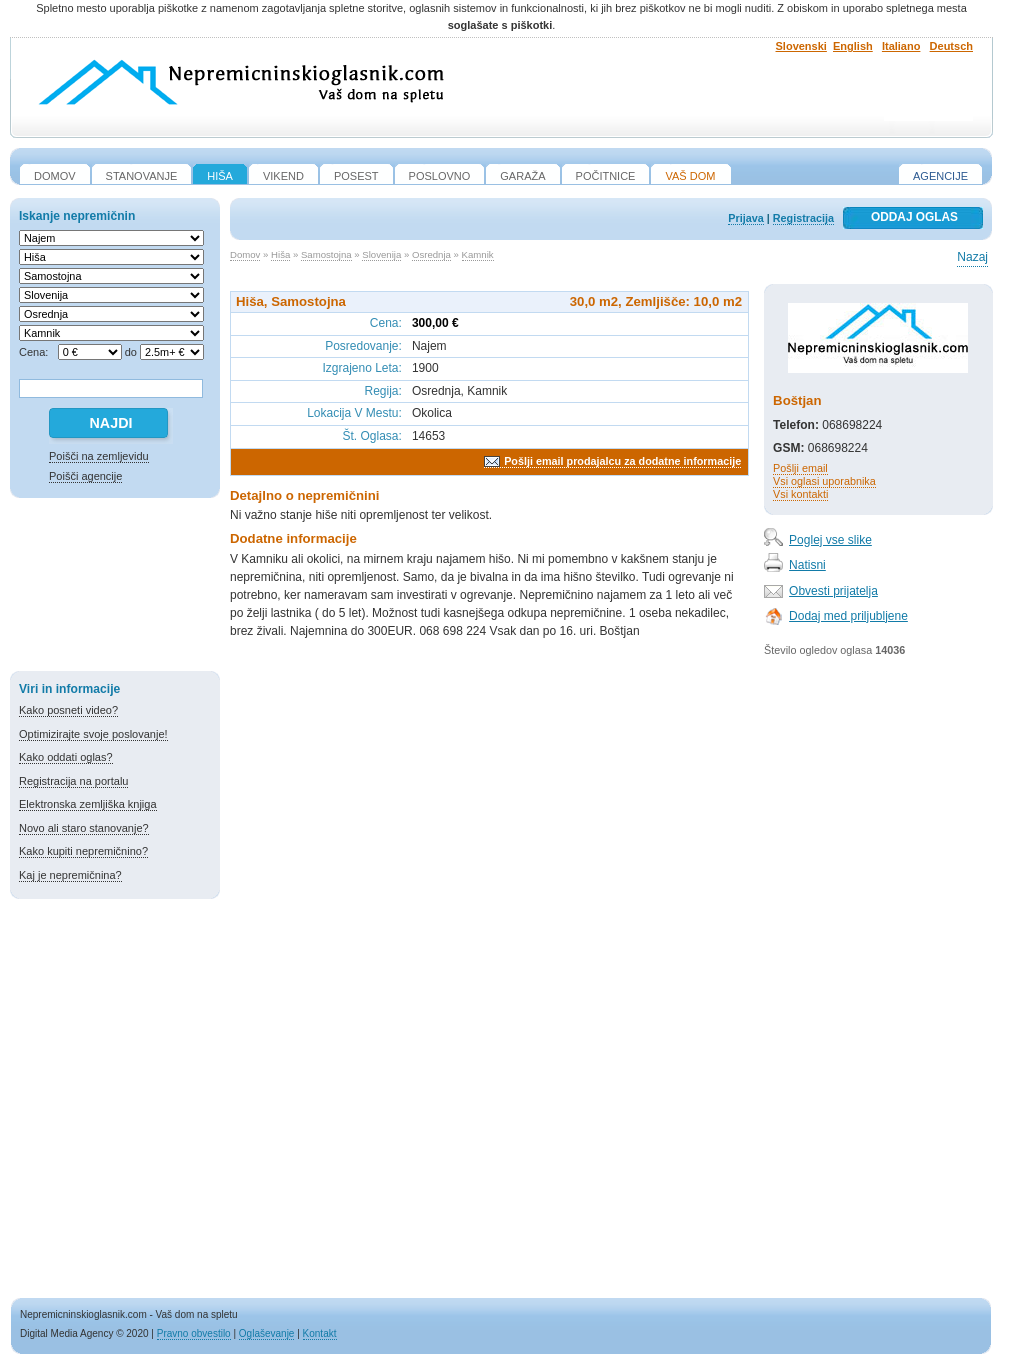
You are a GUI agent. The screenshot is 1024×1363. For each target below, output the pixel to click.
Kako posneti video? (68, 710)
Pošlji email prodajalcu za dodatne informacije (622, 461)
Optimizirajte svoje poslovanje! (93, 734)
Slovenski (801, 46)
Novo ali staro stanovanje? (84, 828)
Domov (245, 254)
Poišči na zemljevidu (99, 456)
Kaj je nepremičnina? (70, 875)
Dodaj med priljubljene (848, 616)
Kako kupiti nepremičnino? (83, 851)
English (853, 46)
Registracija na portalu (73, 781)
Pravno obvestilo (194, 1333)
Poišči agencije (85, 476)
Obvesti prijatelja (833, 591)
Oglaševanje (267, 1333)
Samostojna (326, 254)
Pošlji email (800, 468)
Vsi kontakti (800, 494)
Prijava (745, 218)
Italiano (901, 46)
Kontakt (320, 1333)
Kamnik (478, 254)
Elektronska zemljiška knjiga (88, 804)
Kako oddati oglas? (66, 757)
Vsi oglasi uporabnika (824, 481)
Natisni (807, 565)
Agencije (940, 176)
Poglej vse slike (830, 540)
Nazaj (972, 257)
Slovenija (381, 254)
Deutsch (951, 46)
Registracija (803, 218)
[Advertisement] (115, 588)
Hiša (280, 254)
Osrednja (431, 254)
